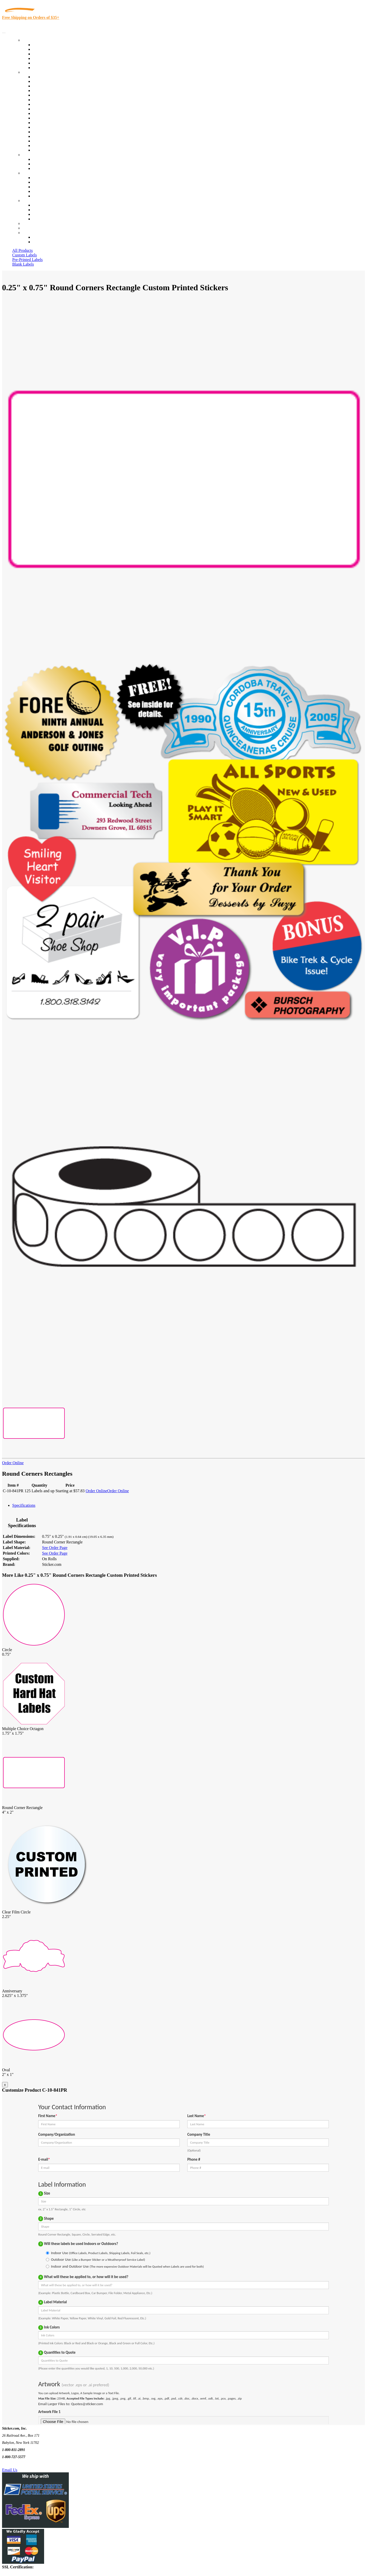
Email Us (9, 2470)
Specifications (23, 1505)
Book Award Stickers (50, 150)
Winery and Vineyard (50, 90)
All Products (22, 250)
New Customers (46, 242)
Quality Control (45, 81)
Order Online (13, 1463)
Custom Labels (24, 255)
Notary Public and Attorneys (56, 100)
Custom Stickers (35, 155)
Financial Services (48, 118)
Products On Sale (47, 54)
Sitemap (39, 219)
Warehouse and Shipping (53, 109)
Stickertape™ (44, 127)
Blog (37, 182)
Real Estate (42, 132)
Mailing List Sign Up (50, 214)
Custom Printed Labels (51, 49)
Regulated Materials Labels (55, 141)
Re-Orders (31, 223)
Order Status (43, 210)
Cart (26, 232)
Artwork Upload (46, 168)
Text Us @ (20, 2464)
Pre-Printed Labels (27, 259)
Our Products (33, 40)
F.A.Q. (38, 196)
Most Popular (44, 63)
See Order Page (55, 1547)
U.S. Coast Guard (47, 136)
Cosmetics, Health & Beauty (56, 104)
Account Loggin (46, 237)
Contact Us (31, 200)
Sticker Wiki (43, 187)
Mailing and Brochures (51, 122)
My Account (32, 228)
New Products (44, 58)
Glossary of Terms (48, 191)
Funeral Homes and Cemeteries (58, 145)
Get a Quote (42, 164)
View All (40, 77)
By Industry (32, 72)
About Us (30, 173)
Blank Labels (23, 264)
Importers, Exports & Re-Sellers (59, 95)
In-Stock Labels (46, 45)
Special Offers (44, 67)
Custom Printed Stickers (52, 113)
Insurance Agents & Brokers (56, 86)
